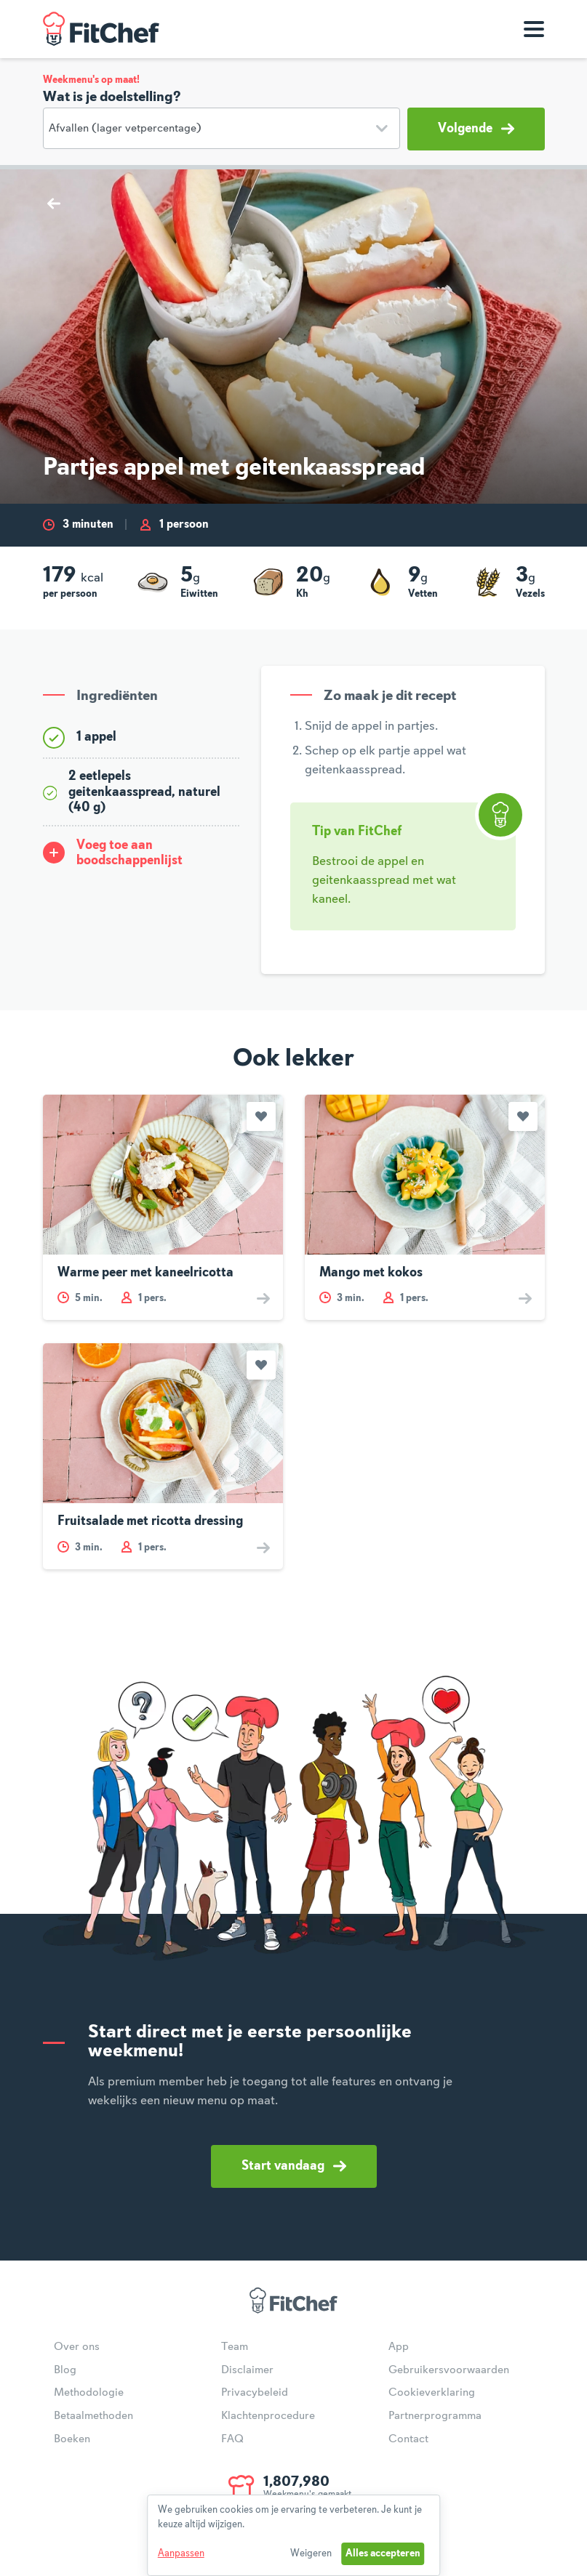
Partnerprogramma (435, 2416)
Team (234, 2347)
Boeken (72, 2439)
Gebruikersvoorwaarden (448, 2370)
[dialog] (294, 2535)
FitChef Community (101, 29)
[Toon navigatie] (534, 29)
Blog (65, 2370)
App (398, 2347)
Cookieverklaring (431, 2393)
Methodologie (89, 2393)
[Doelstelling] (221, 128)
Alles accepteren (383, 2553)
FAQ (232, 2439)
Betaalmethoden (93, 2416)
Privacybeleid (254, 2393)
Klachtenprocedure (268, 2416)
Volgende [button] (476, 128)
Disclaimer (247, 2370)
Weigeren (311, 2553)
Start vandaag (293, 2166)
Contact (408, 2439)
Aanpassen (181, 2553)
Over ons (77, 2347)
